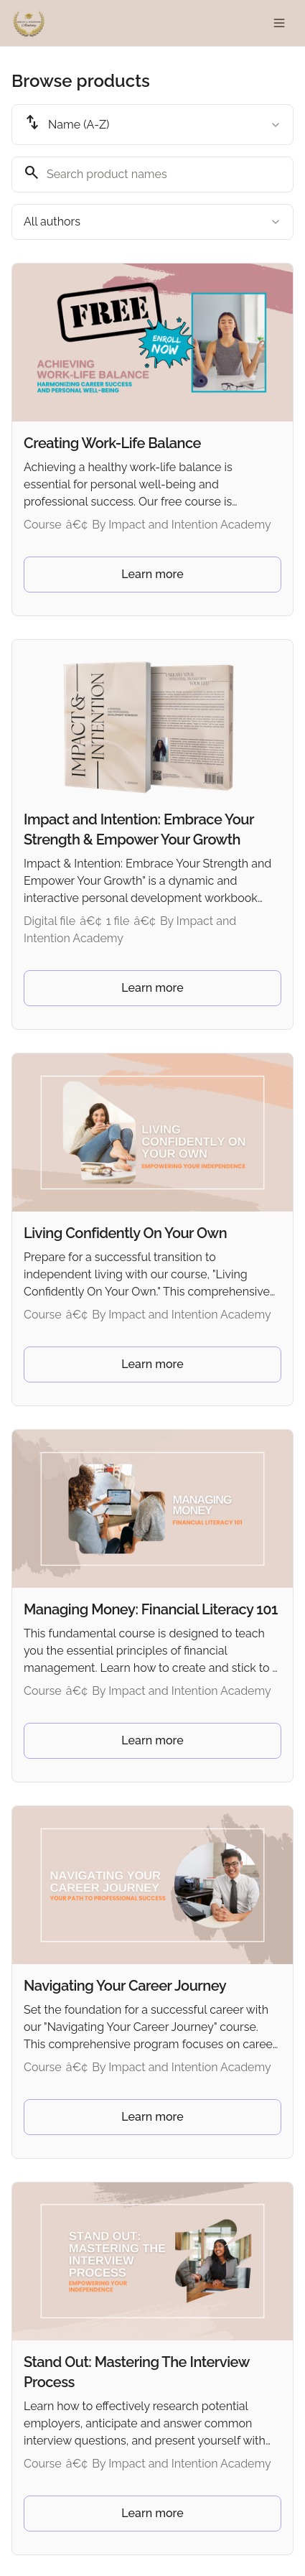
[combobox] (152, 124)
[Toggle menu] (279, 23)
